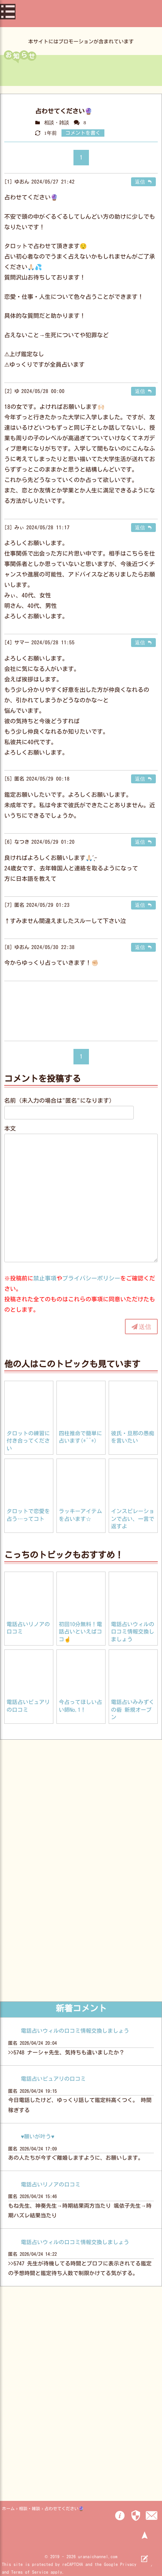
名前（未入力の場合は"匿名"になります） (59, 1101)
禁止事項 (44, 1278)
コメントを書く (83, 133)
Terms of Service (29, 2572)
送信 (145, 1326)
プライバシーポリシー (91, 1278)
